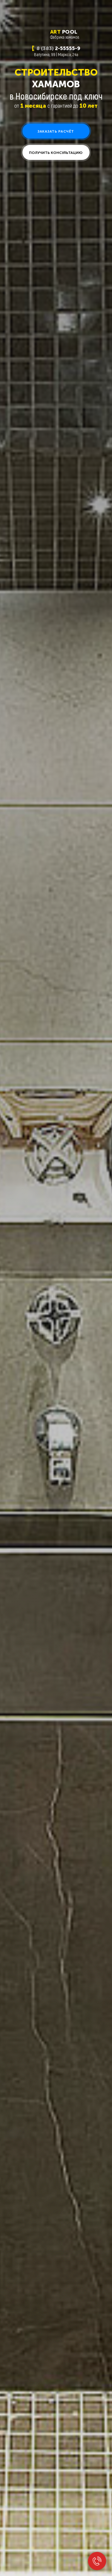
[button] (56, 131)
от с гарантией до (56, 105)
